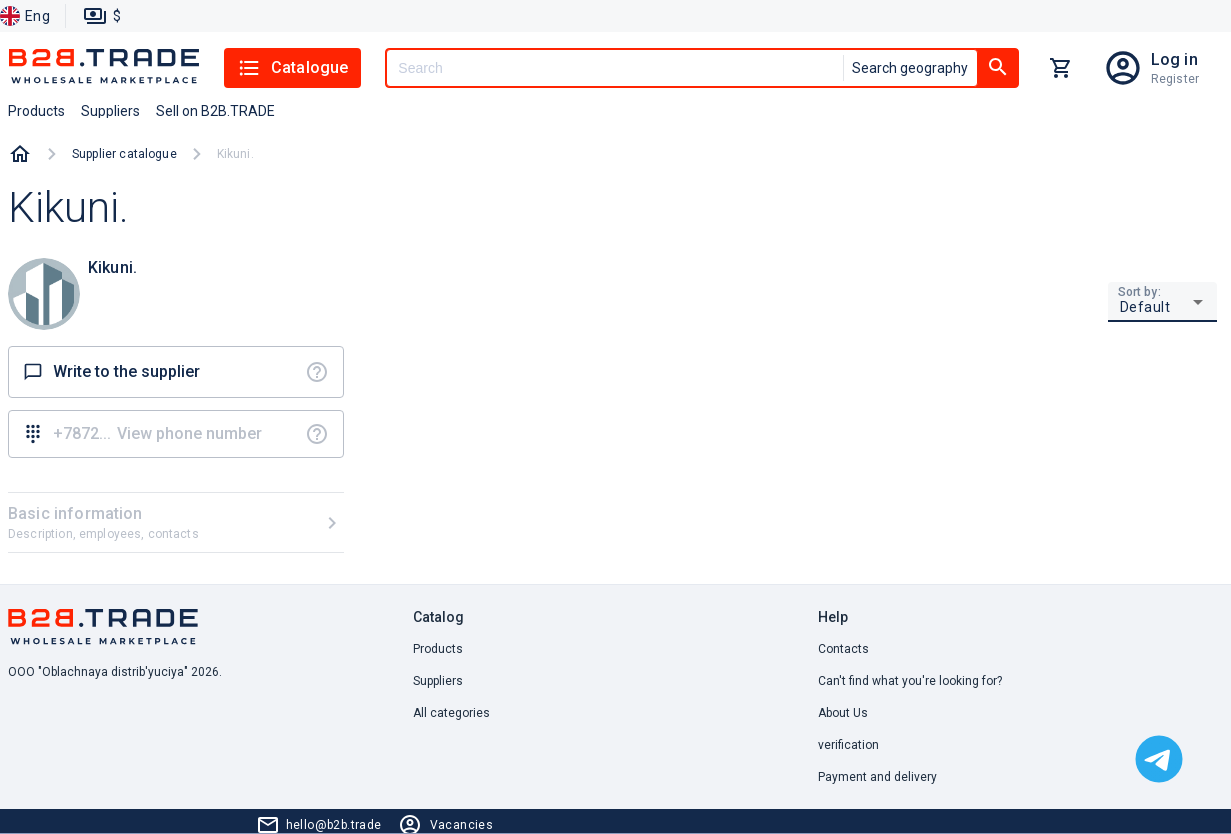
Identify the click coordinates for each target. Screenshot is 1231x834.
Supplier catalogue (124, 154)
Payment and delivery (877, 777)
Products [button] (36, 111)
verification (848, 745)
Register (1175, 79)
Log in (1174, 59)
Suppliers (438, 681)
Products (438, 649)
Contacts (843, 649)
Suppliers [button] (110, 111)
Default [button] (1145, 307)
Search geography (910, 68)
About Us (843, 713)
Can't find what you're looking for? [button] (910, 681)
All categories (451, 713)
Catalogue (292, 68)
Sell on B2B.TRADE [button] (215, 111)
